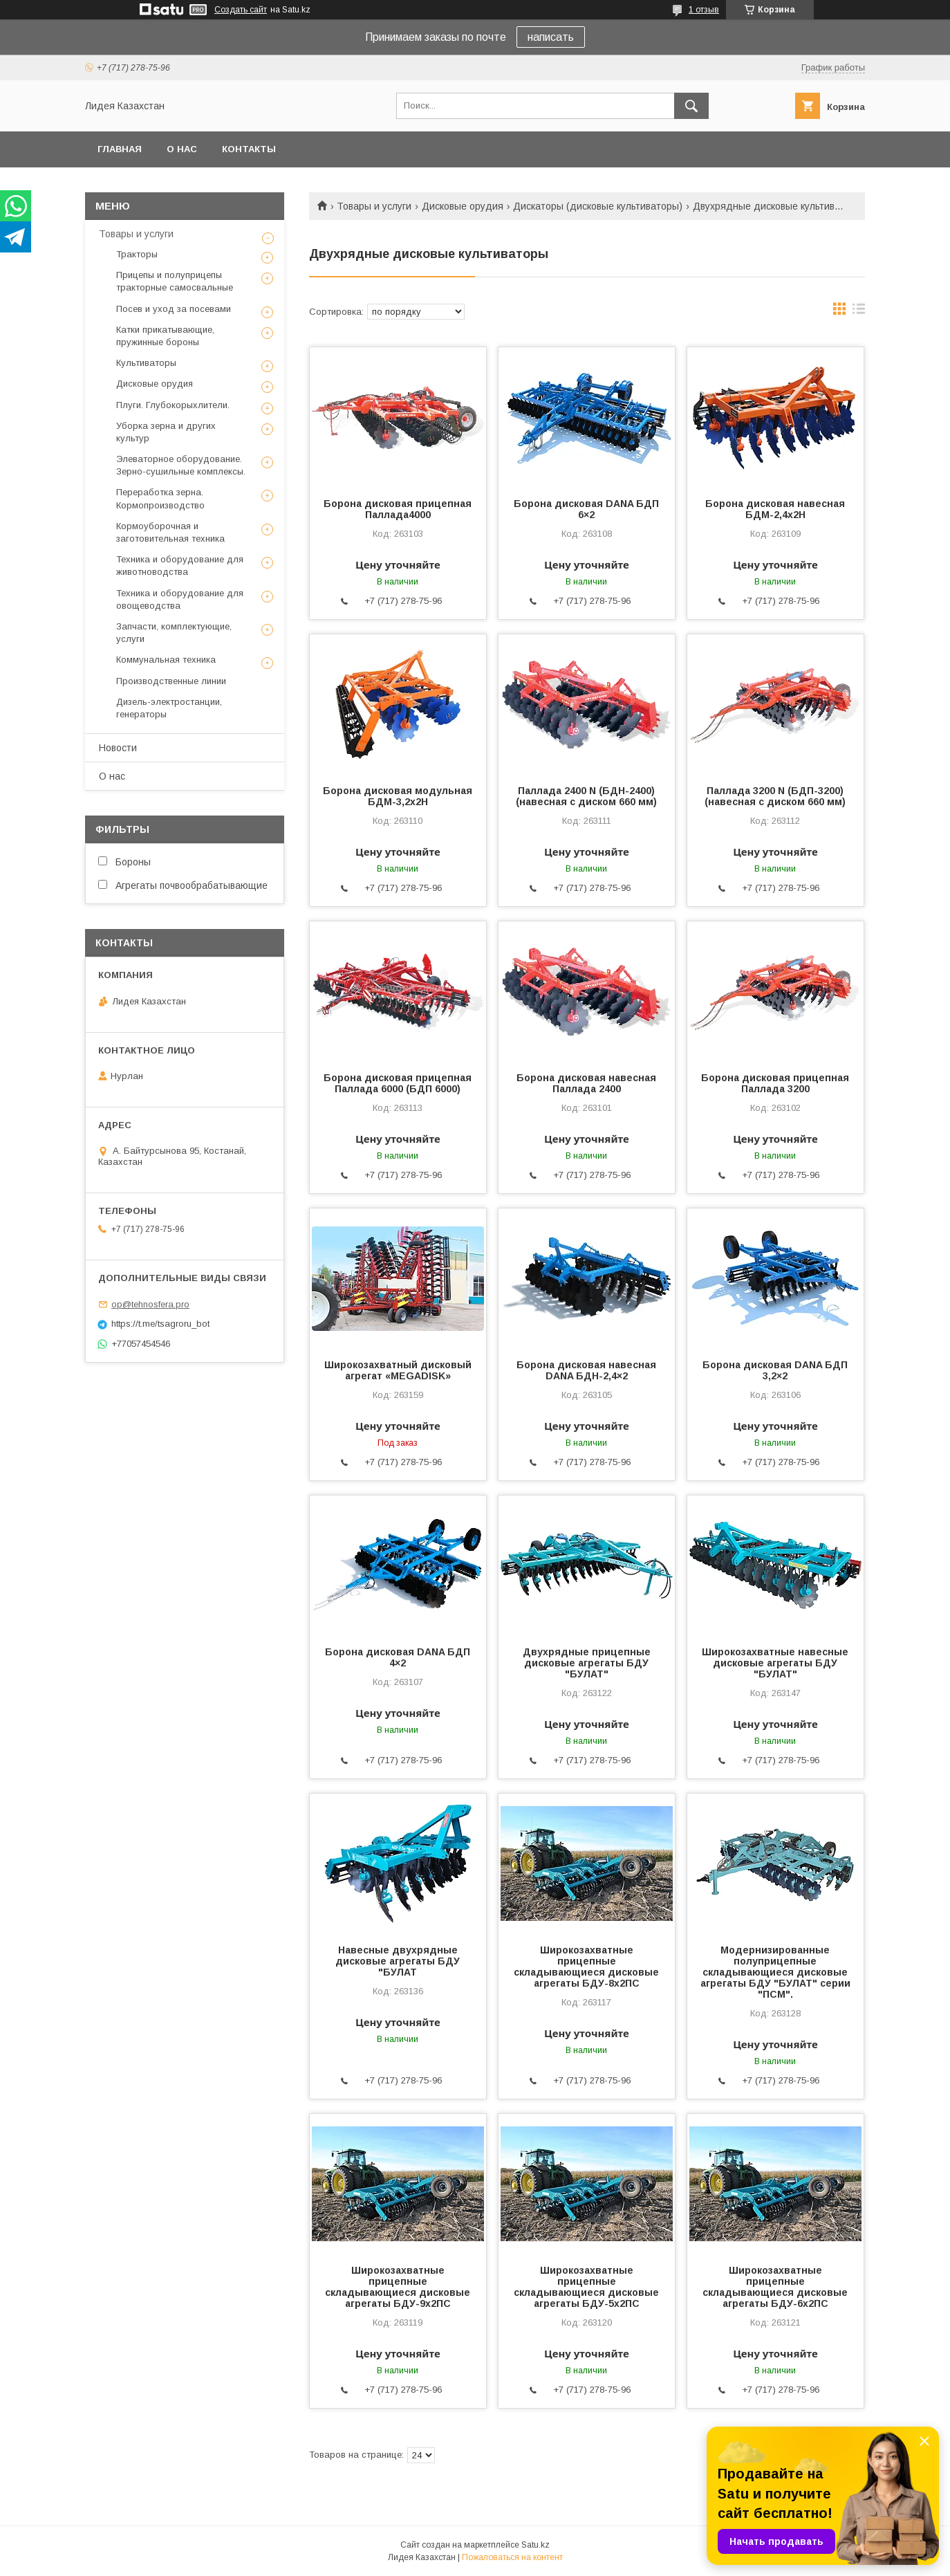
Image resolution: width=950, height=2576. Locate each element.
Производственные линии (171, 681)
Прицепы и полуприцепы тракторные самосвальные (174, 281)
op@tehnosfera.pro (150, 1304)
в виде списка (859, 312)
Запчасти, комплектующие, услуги (174, 632)
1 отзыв (704, 10)
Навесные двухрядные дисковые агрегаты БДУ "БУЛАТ (397, 1961)
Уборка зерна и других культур (166, 432)
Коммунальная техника (166, 659)
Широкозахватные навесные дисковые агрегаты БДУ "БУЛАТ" (775, 1663)
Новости (118, 747)
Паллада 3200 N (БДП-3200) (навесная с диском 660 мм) (775, 796)
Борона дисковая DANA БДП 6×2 (586, 509)
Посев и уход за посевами (173, 309)
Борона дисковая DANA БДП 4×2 (397, 1657)
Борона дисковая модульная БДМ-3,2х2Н (397, 796)
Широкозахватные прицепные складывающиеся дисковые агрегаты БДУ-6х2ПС (775, 2287)
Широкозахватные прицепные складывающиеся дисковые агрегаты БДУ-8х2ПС (586, 1966)
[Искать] (691, 106)
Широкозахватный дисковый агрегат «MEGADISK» (398, 1370)
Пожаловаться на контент (512, 2557)
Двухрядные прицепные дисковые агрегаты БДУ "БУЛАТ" (587, 1663)
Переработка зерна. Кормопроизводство (160, 498)
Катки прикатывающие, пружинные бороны (165, 335)
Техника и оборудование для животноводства (179, 565)
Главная (119, 149)
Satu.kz (535, 2545)
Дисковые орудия (462, 206)
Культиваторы (146, 363)
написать (551, 37)
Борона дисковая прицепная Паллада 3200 (775, 1083)
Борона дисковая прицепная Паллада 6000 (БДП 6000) (398, 1083)
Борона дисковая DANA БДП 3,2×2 (775, 1370)
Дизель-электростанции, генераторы (169, 708)
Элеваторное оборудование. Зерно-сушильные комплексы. (180, 465)
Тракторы (137, 254)
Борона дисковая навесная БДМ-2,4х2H (775, 509)
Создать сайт (240, 10)
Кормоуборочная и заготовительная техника (170, 532)
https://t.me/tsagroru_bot (160, 1323)
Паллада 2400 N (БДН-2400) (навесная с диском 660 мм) (586, 796)
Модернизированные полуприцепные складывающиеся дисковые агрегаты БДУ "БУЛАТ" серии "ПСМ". (775, 1972)
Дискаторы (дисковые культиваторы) (597, 206)
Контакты (249, 149)
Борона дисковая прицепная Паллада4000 (398, 509)
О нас (182, 149)
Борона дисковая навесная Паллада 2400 (586, 1083)
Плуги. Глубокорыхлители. (173, 405)
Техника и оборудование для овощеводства (179, 599)
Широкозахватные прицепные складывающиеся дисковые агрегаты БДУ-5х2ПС (586, 2287)
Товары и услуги (374, 206)
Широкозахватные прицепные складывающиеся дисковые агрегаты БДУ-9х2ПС (397, 2287)
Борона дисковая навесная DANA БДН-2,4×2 (586, 1370)
